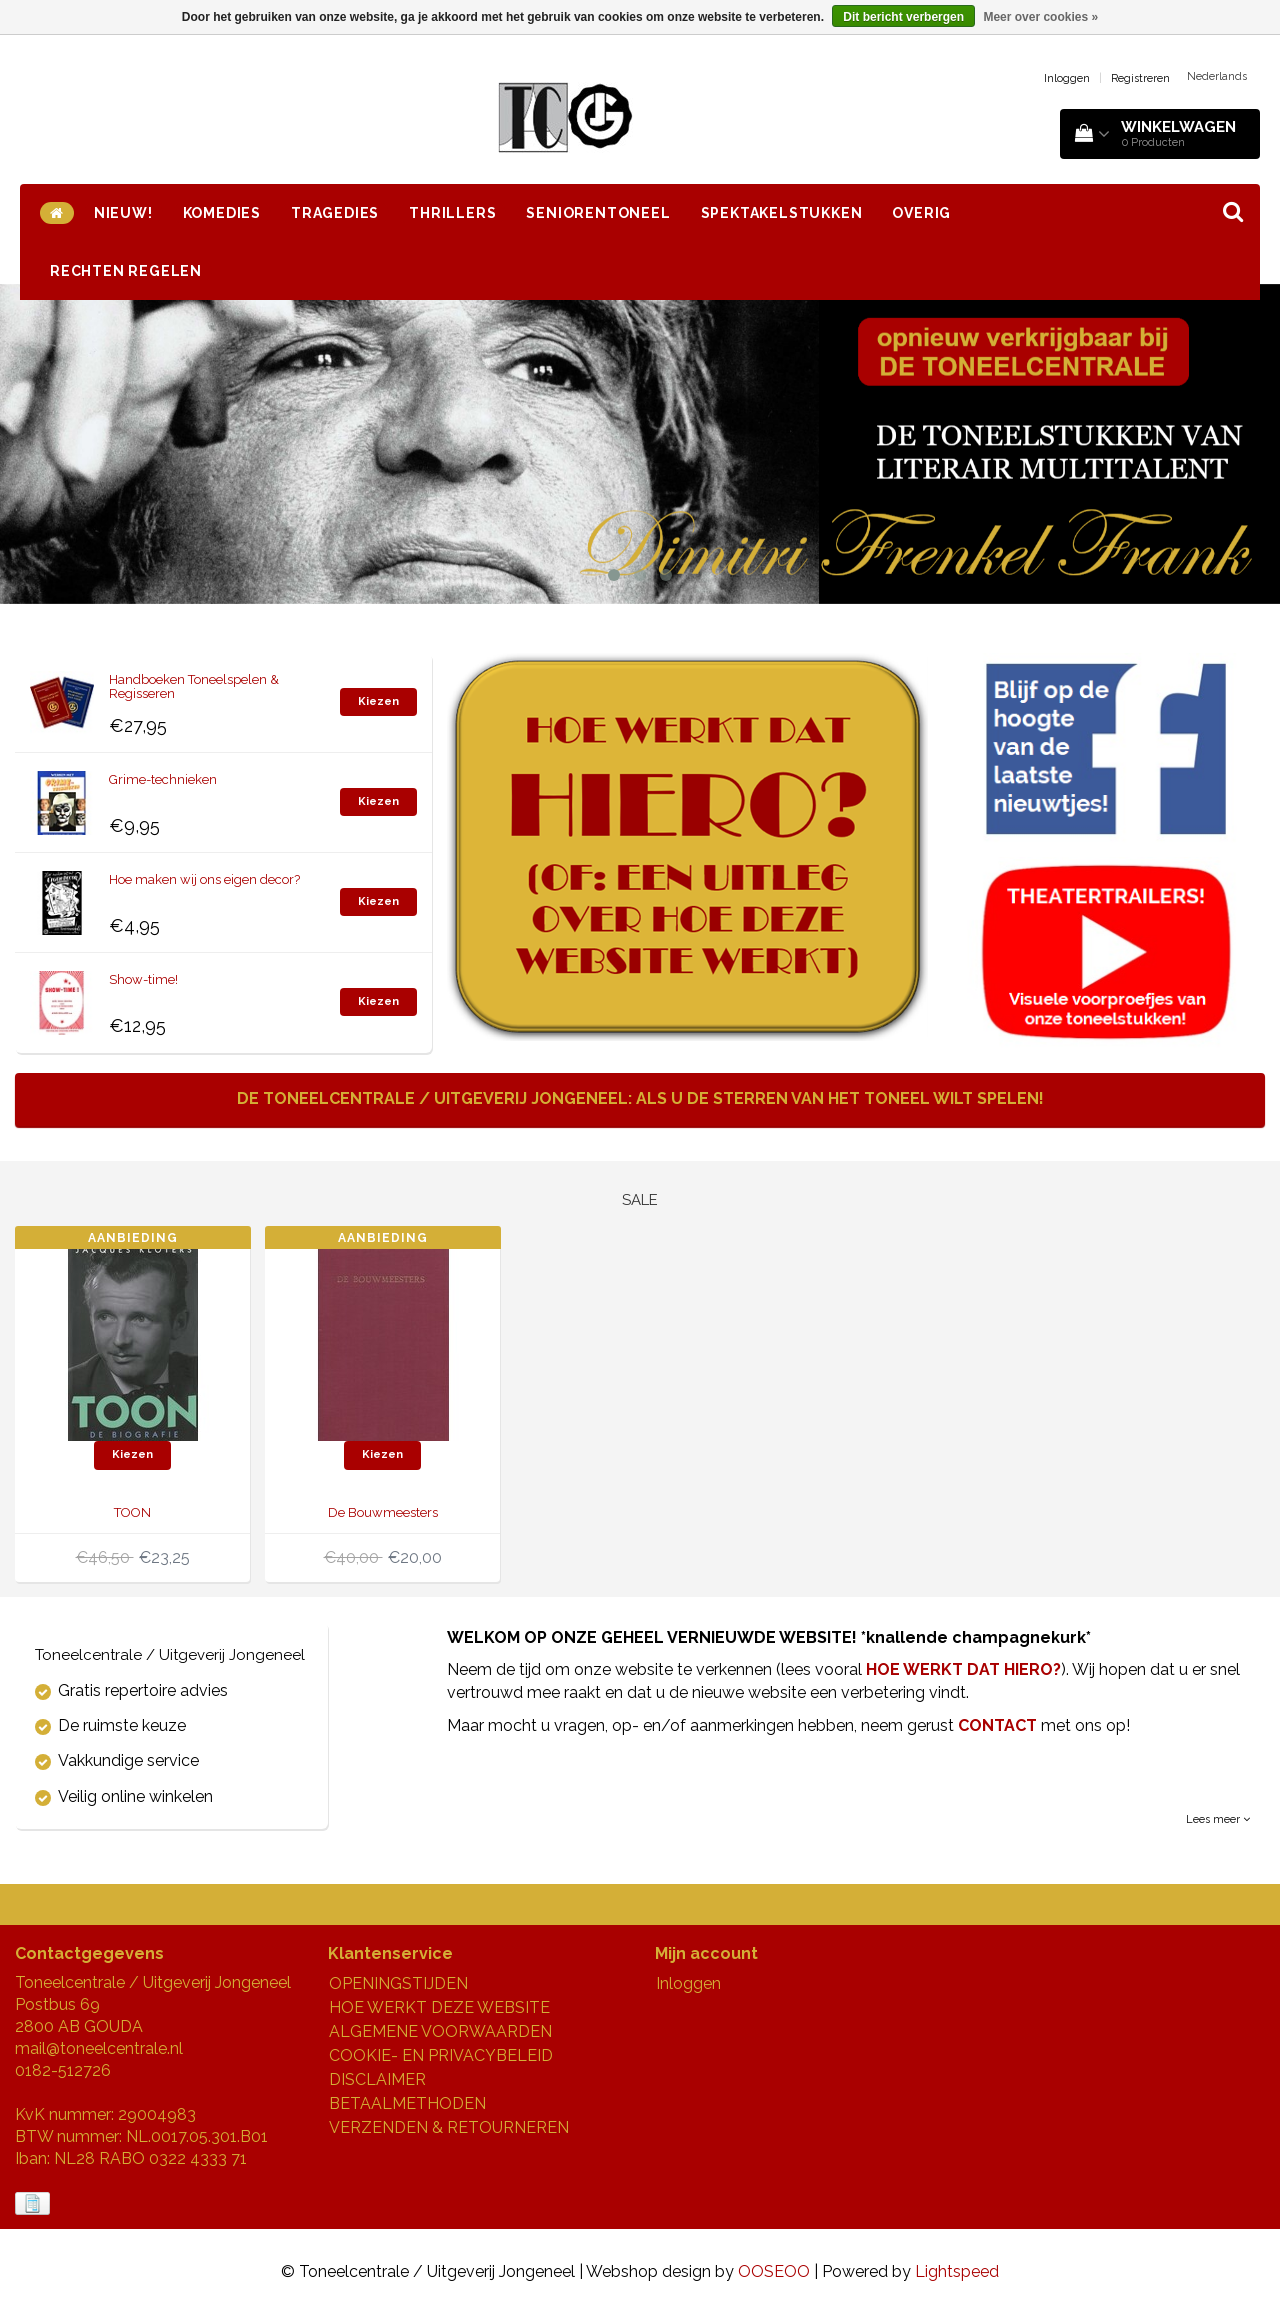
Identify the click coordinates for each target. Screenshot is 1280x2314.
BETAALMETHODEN (407, 2103)
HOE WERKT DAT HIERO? (963, 1669)
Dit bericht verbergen (903, 17)
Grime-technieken (163, 779)
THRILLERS (452, 213)
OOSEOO (774, 2271)
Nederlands (1217, 76)
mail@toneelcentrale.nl (99, 2048)
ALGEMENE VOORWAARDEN (440, 2031)
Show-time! (143, 979)
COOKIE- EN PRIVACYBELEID (441, 2055)
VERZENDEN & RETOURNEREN (449, 2127)
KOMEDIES (222, 213)
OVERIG (921, 213)
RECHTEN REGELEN (126, 271)
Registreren (1140, 78)
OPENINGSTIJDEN (398, 1983)
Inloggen (1067, 78)
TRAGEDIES (335, 213)
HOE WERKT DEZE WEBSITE (439, 2007)
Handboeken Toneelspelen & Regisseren (194, 686)
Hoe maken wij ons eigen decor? (204, 879)
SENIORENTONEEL (598, 213)
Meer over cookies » (1040, 17)
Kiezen (378, 701)
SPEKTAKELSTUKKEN (782, 213)
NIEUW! (123, 213)
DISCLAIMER (377, 2079)
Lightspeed (957, 2271)
